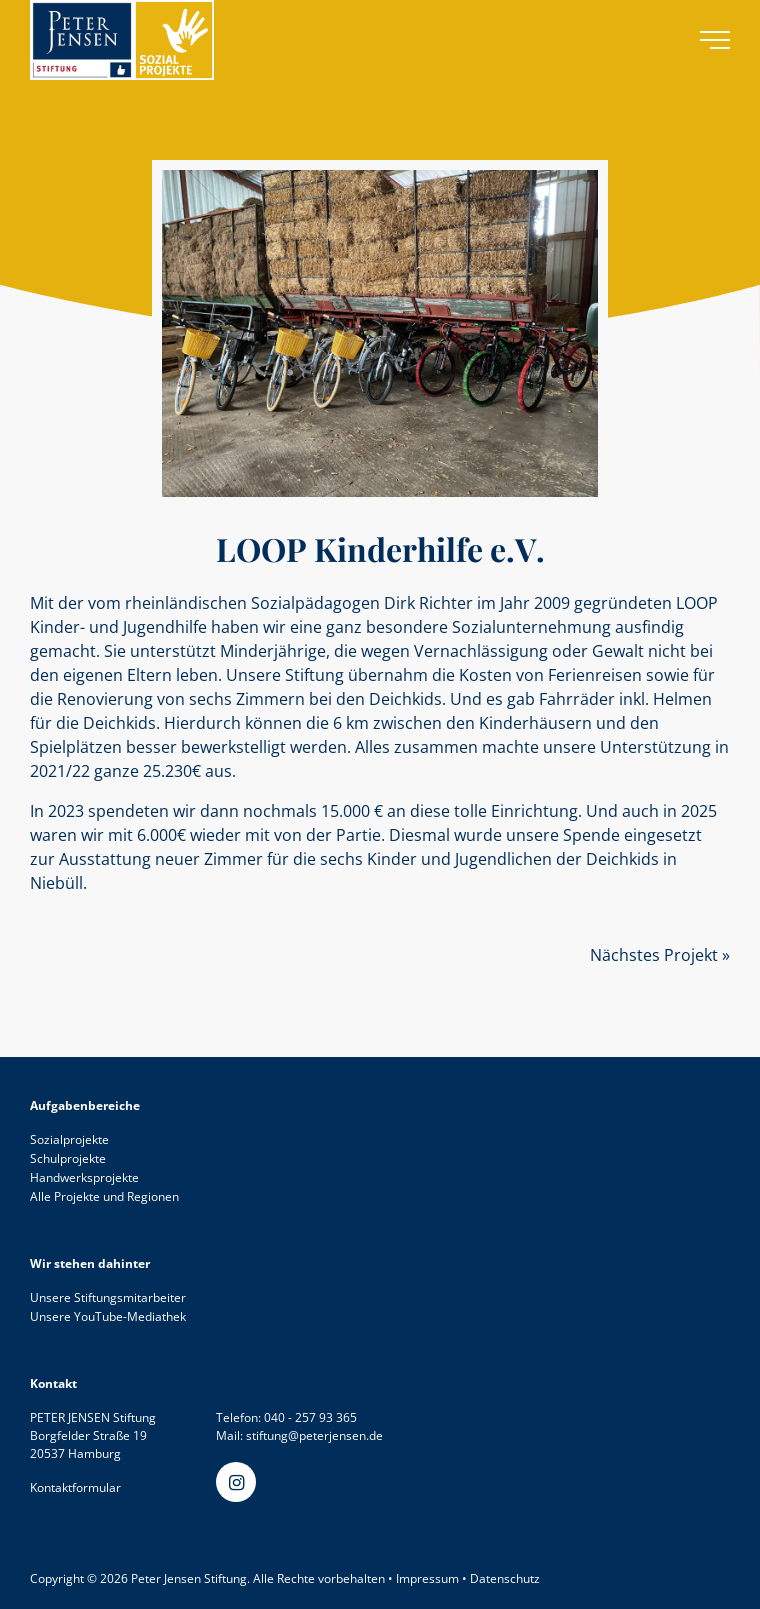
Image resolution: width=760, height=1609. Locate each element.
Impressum (427, 1578)
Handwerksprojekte (84, 1177)
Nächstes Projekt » (660, 955)
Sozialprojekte (69, 1139)
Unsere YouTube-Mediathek (108, 1316)
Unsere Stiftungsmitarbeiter (108, 1297)
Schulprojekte (68, 1158)
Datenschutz (505, 1578)
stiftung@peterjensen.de (314, 1435)
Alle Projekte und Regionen (104, 1196)
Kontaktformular (75, 1487)
